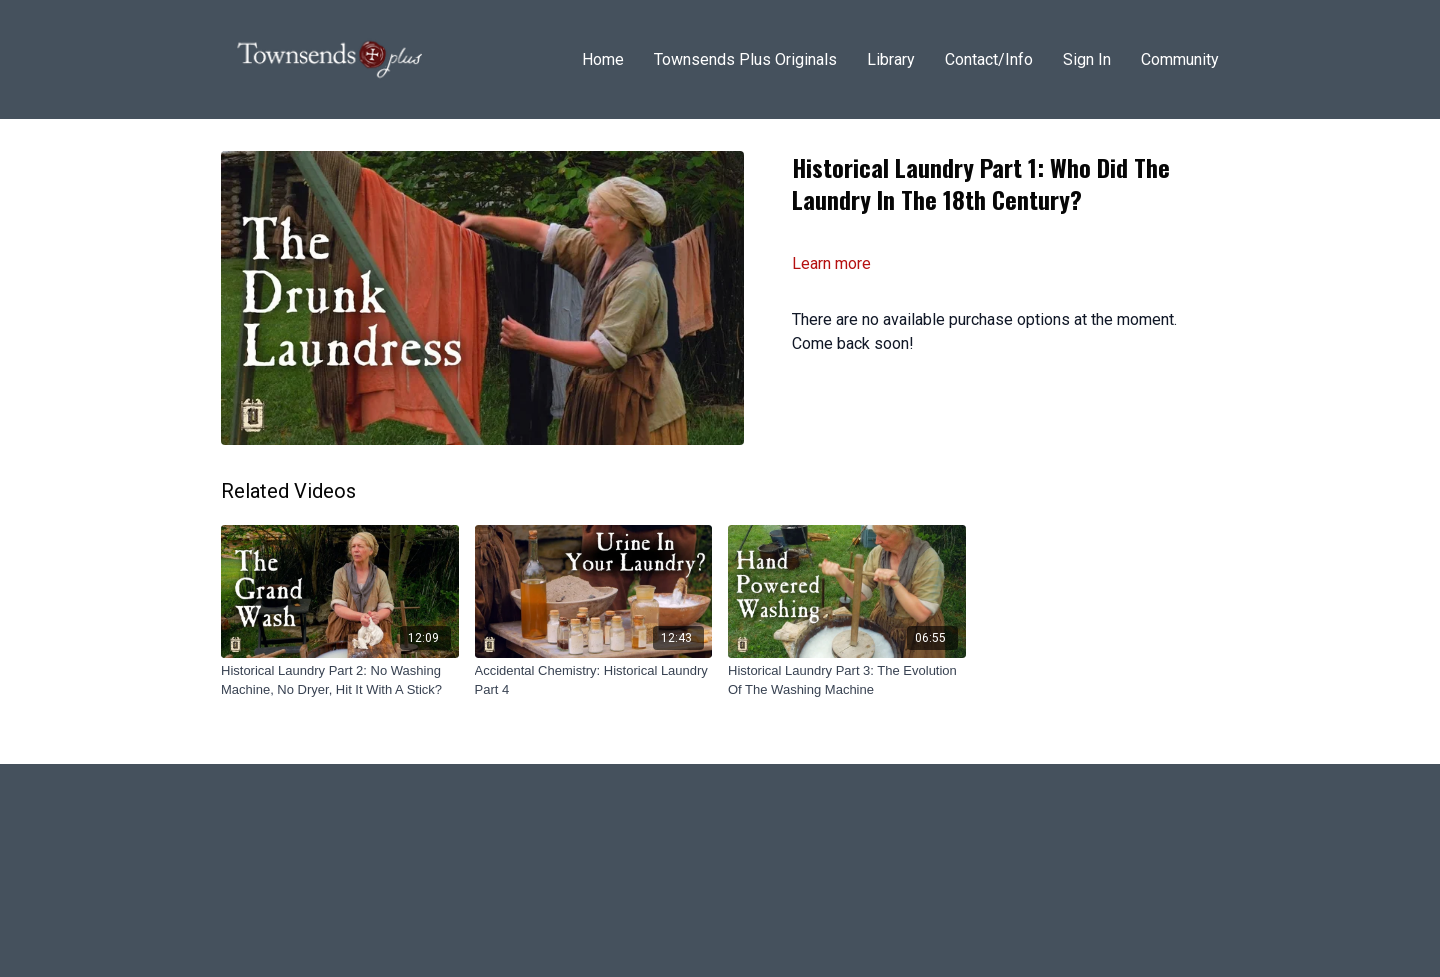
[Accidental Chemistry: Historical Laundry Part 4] (594, 680)
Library (891, 59)
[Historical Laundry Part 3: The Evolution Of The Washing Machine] (847, 680)
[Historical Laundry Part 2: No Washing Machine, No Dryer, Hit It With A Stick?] (340, 680)
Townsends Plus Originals (745, 59)
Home (603, 59)
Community (1180, 59)
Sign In (1087, 59)
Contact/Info (989, 59)
